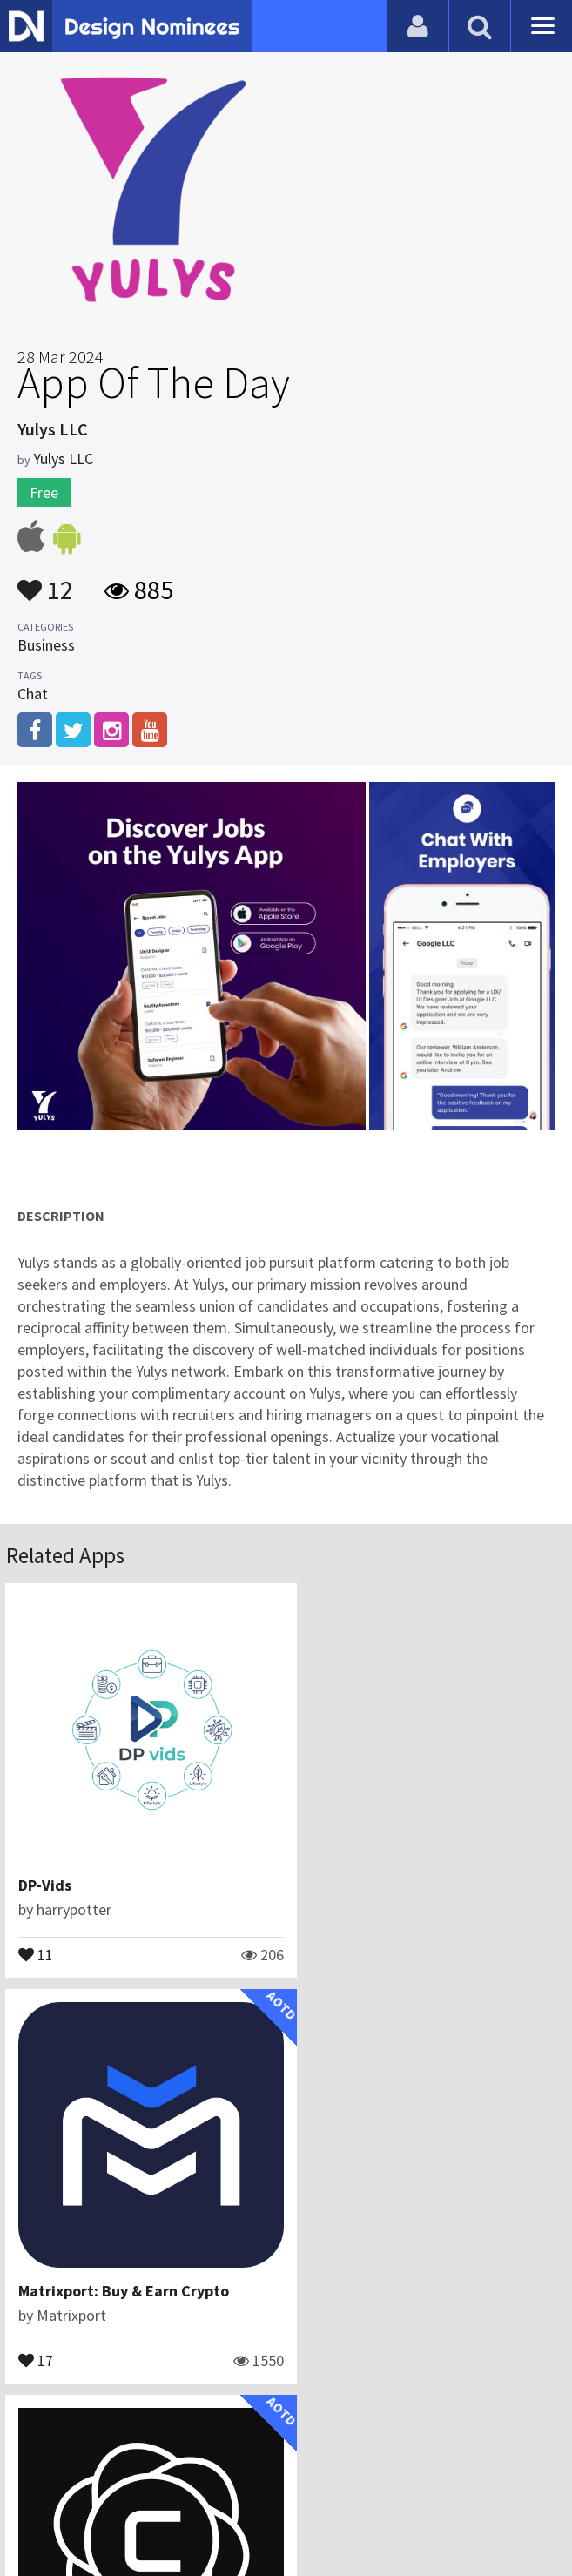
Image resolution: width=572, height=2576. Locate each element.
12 (45, 581)
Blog (126, 2475)
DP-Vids (45, 1868)
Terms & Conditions (396, 2475)
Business (46, 645)
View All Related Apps (286, 2401)
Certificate (276, 2475)
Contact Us (191, 2475)
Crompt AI (54, 2257)
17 (322, 1936)
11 (36, 1936)
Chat (32, 694)
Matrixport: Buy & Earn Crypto (410, 1868)
